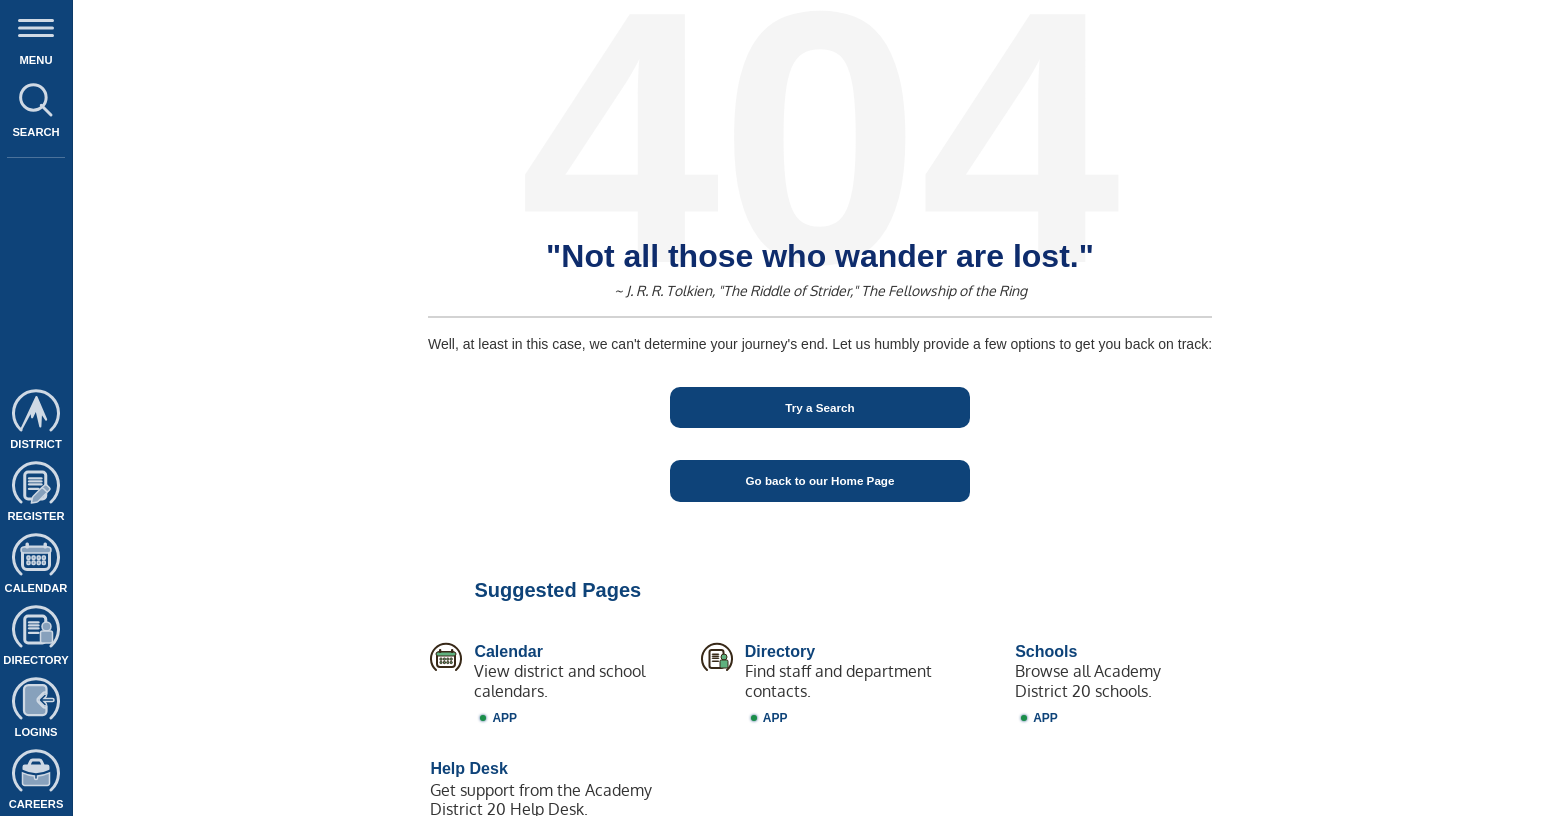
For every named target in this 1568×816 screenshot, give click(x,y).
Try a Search (819, 407)
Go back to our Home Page (820, 480)
